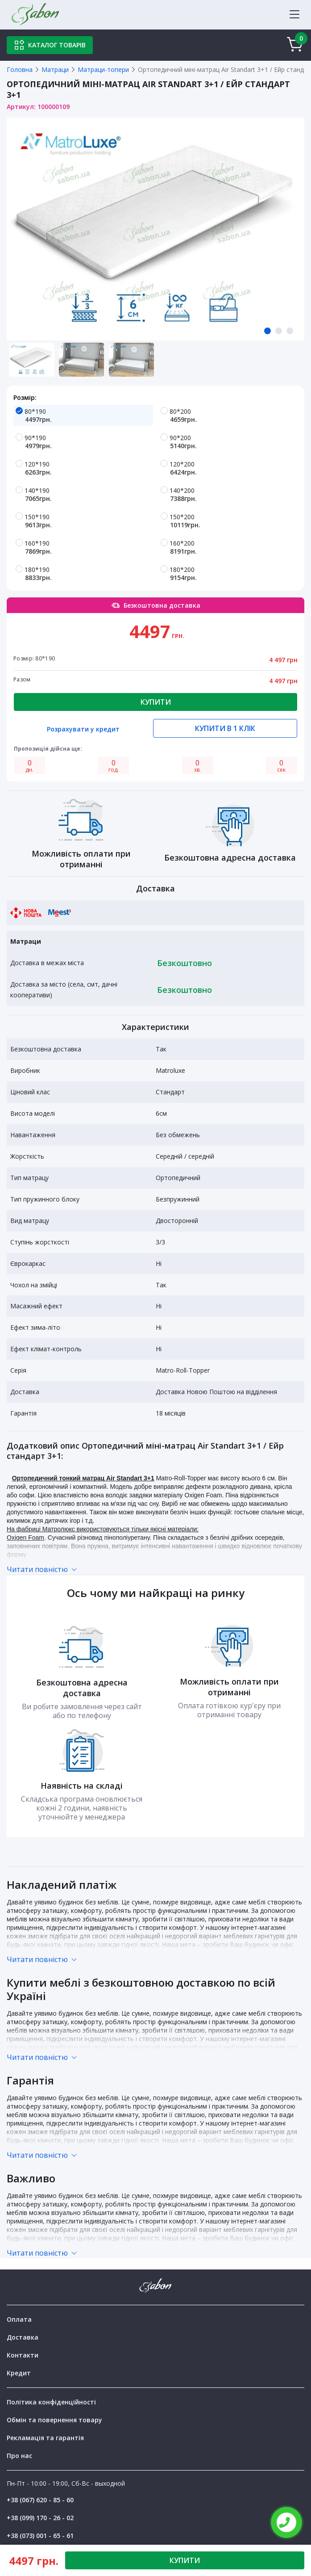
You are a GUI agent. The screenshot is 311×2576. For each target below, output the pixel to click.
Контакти (22, 2355)
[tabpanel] (155, 229)
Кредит (19, 2373)
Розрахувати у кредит (83, 730)
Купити (156, 702)
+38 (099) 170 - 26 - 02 (40, 2517)
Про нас (19, 2455)
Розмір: (25, 397)
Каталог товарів (50, 45)
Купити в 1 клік (225, 728)
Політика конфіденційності (51, 2402)
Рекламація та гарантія (45, 2437)
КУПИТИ (185, 2560)
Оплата (19, 2319)
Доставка (22, 2337)
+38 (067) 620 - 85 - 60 (40, 2500)
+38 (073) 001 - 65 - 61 (40, 2535)
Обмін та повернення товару (54, 2420)
